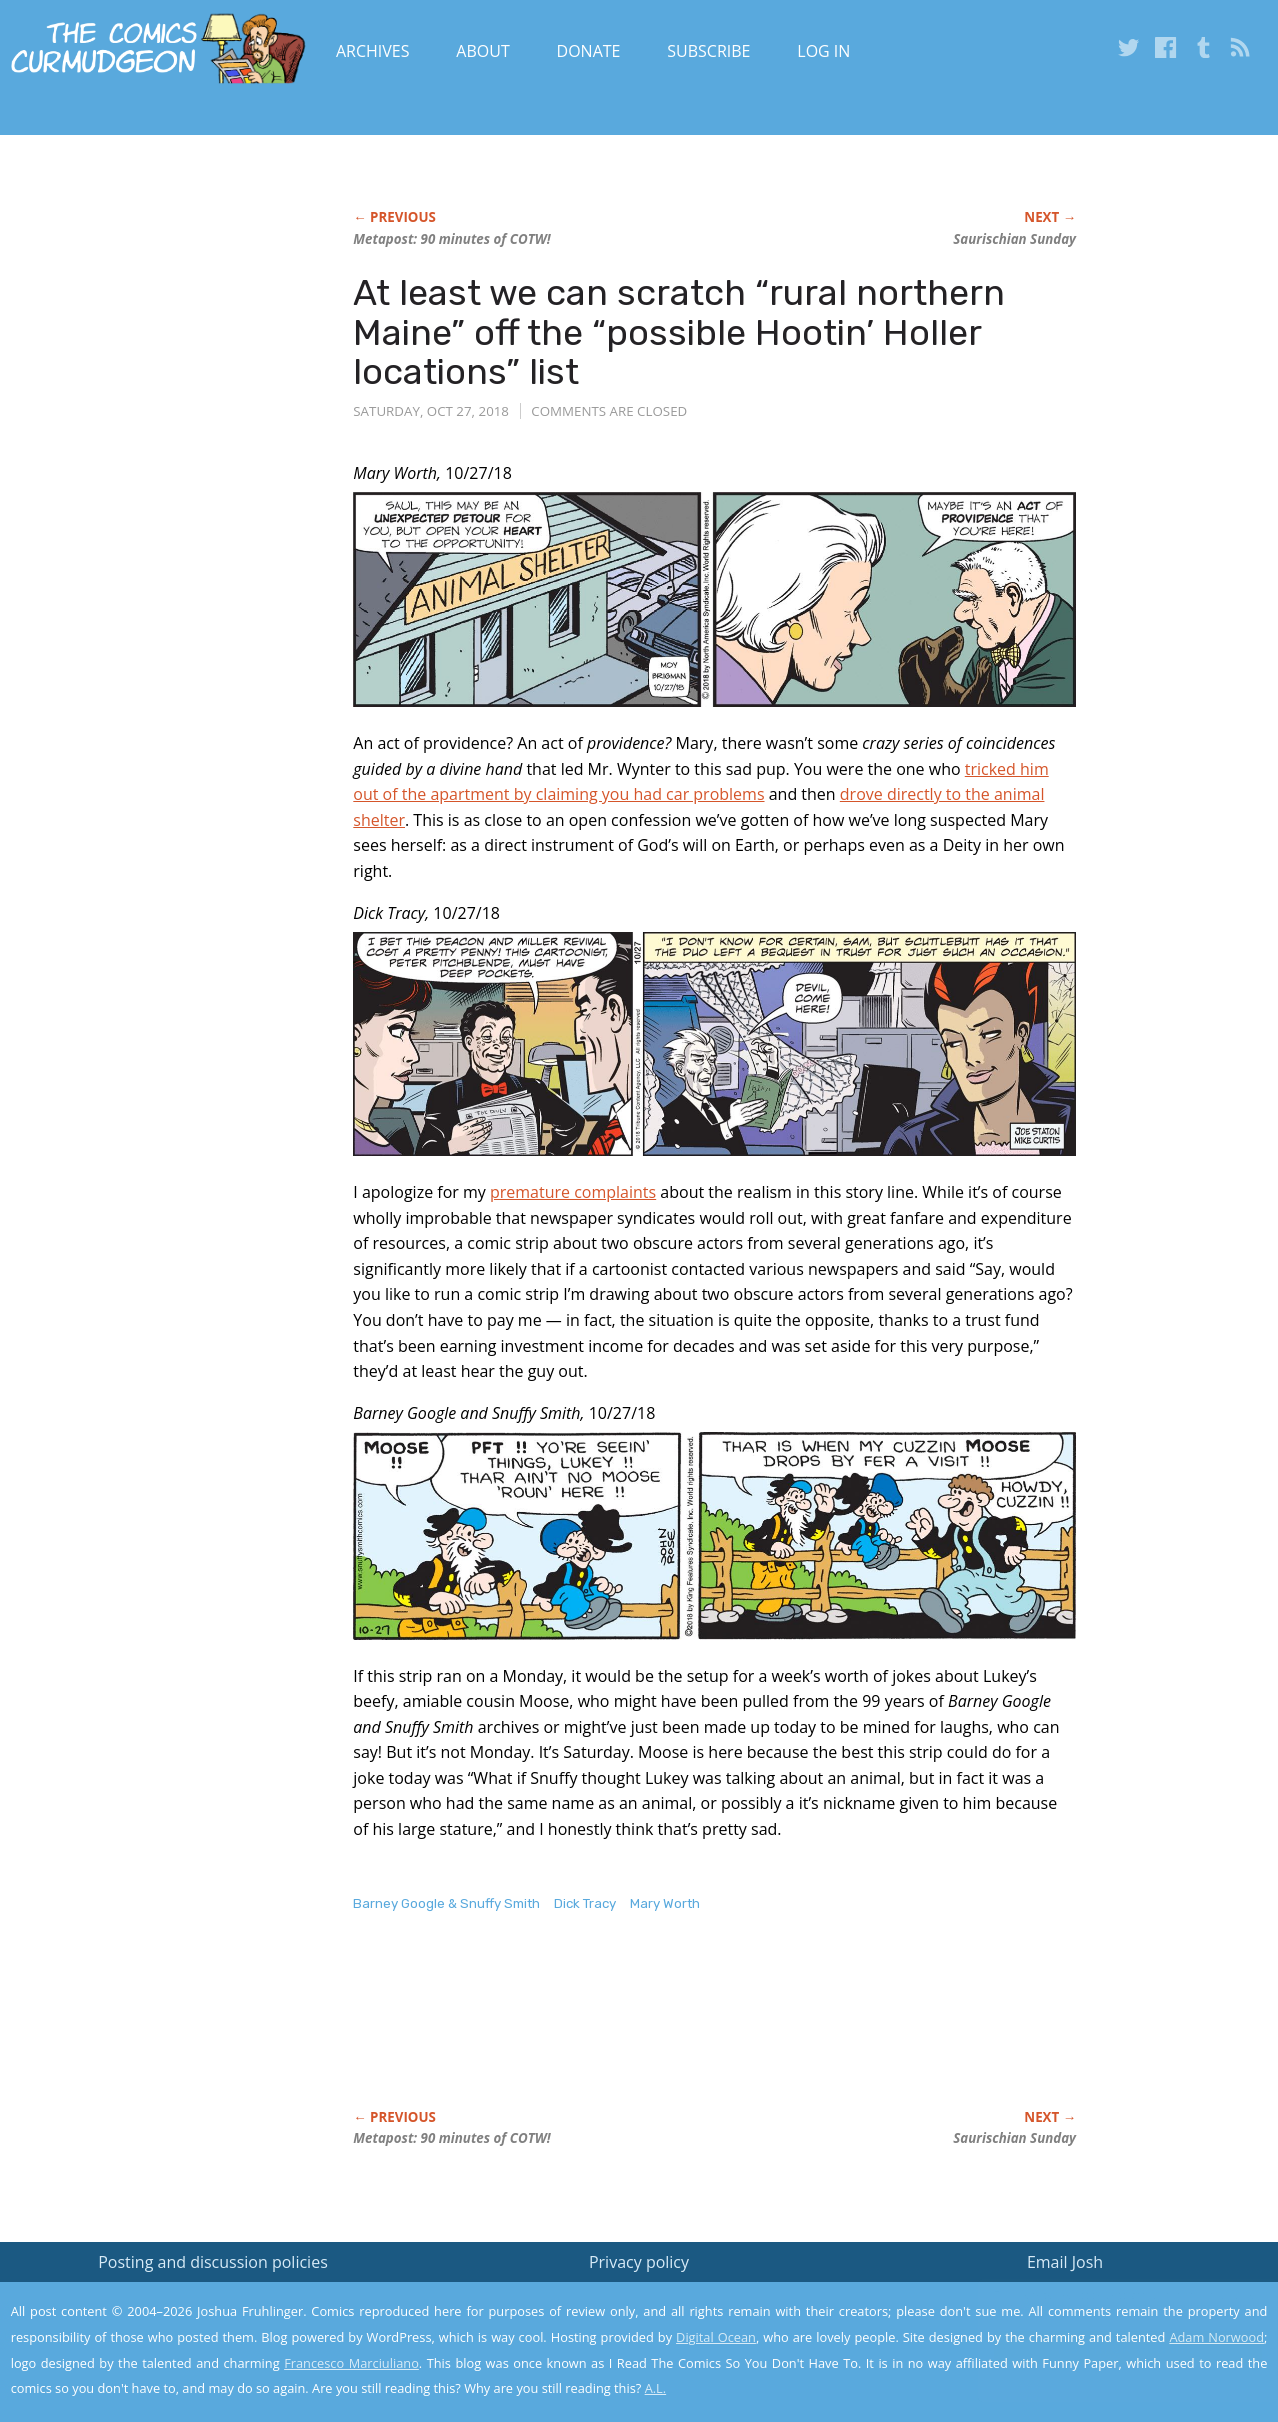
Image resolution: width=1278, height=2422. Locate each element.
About (482, 51)
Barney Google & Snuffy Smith (446, 1903)
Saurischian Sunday (1014, 239)
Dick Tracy (585, 1903)
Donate (589, 51)
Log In (823, 51)
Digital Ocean (716, 2337)
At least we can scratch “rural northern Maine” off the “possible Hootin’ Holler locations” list (679, 332)
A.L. (656, 2388)
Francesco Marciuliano (351, 2363)
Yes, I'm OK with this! (1108, 2347)
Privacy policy (639, 2262)
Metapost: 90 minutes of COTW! (451, 239)
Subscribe (708, 51)
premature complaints (573, 1192)
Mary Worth (665, 1903)
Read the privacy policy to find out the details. (1099, 2297)
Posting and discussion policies (213, 2262)
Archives (373, 51)
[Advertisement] (717, 2032)
